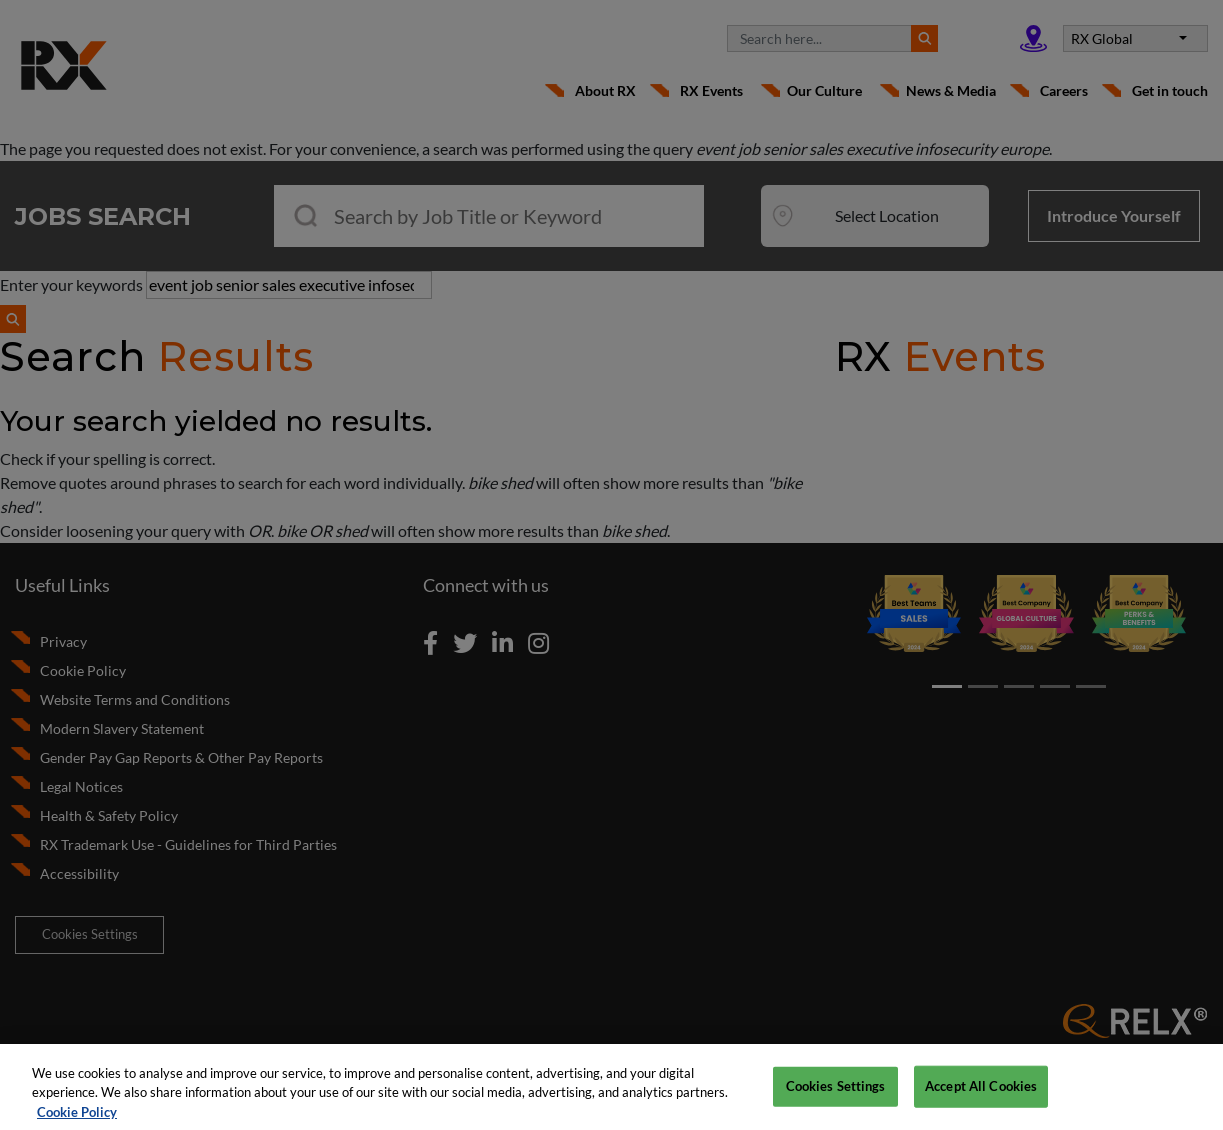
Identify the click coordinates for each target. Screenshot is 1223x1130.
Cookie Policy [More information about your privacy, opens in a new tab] (77, 1119)
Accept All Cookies (981, 1093)
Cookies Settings (836, 1093)
